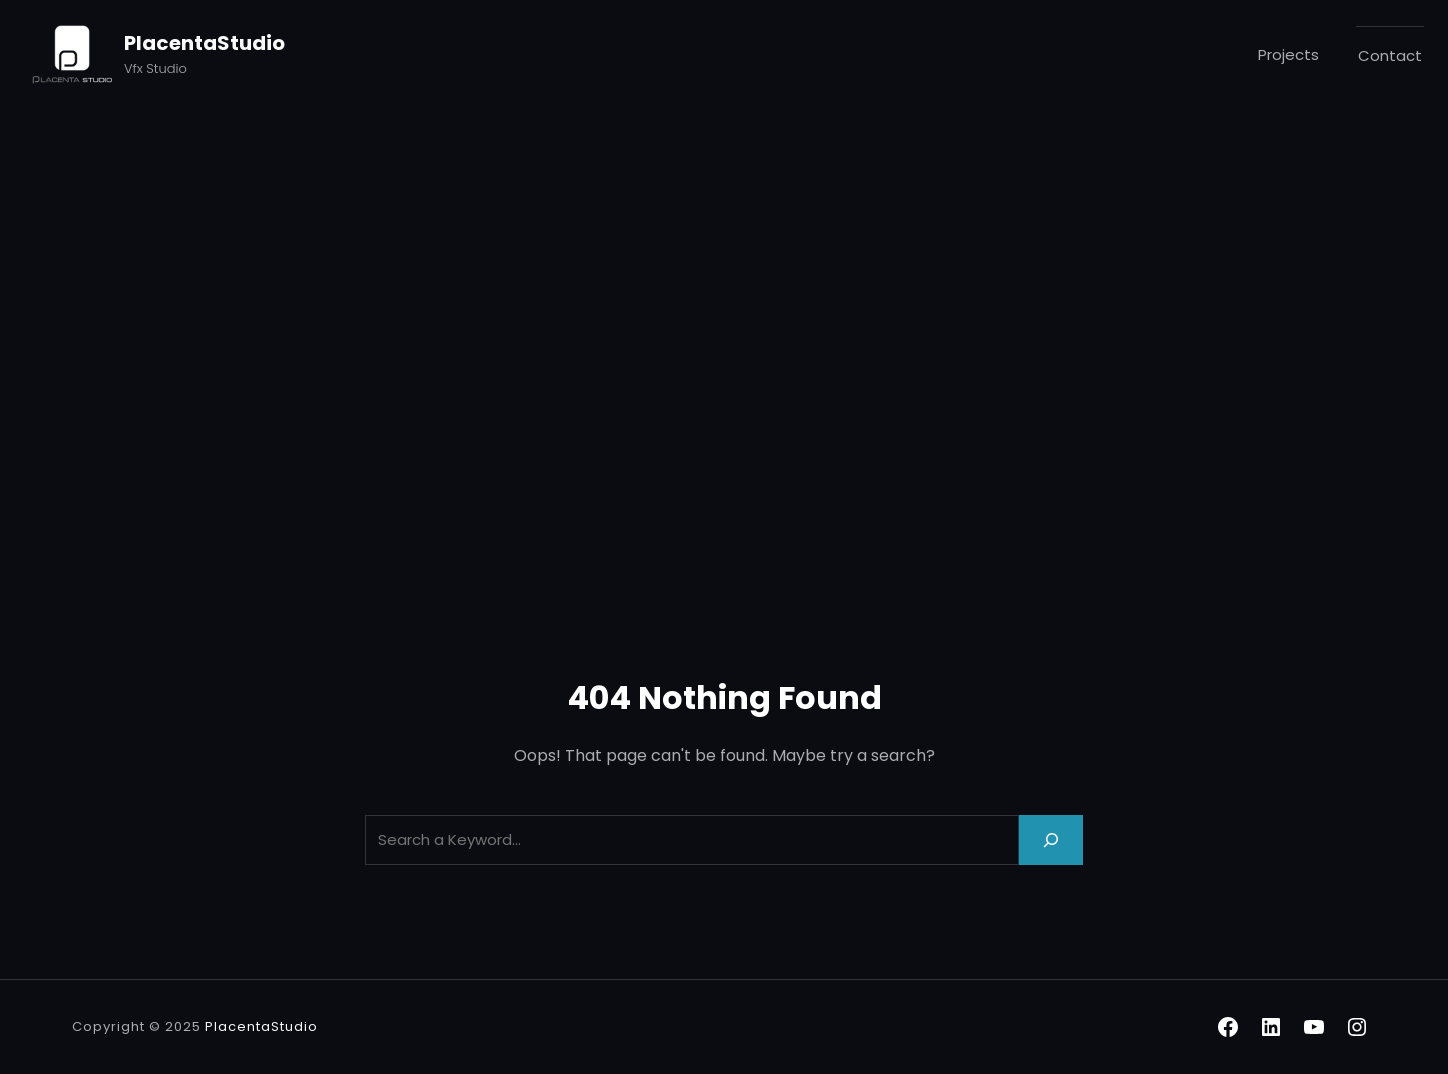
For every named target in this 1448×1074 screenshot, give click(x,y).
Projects (1288, 54)
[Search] (1051, 839)
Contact (1390, 55)
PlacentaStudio (204, 43)
